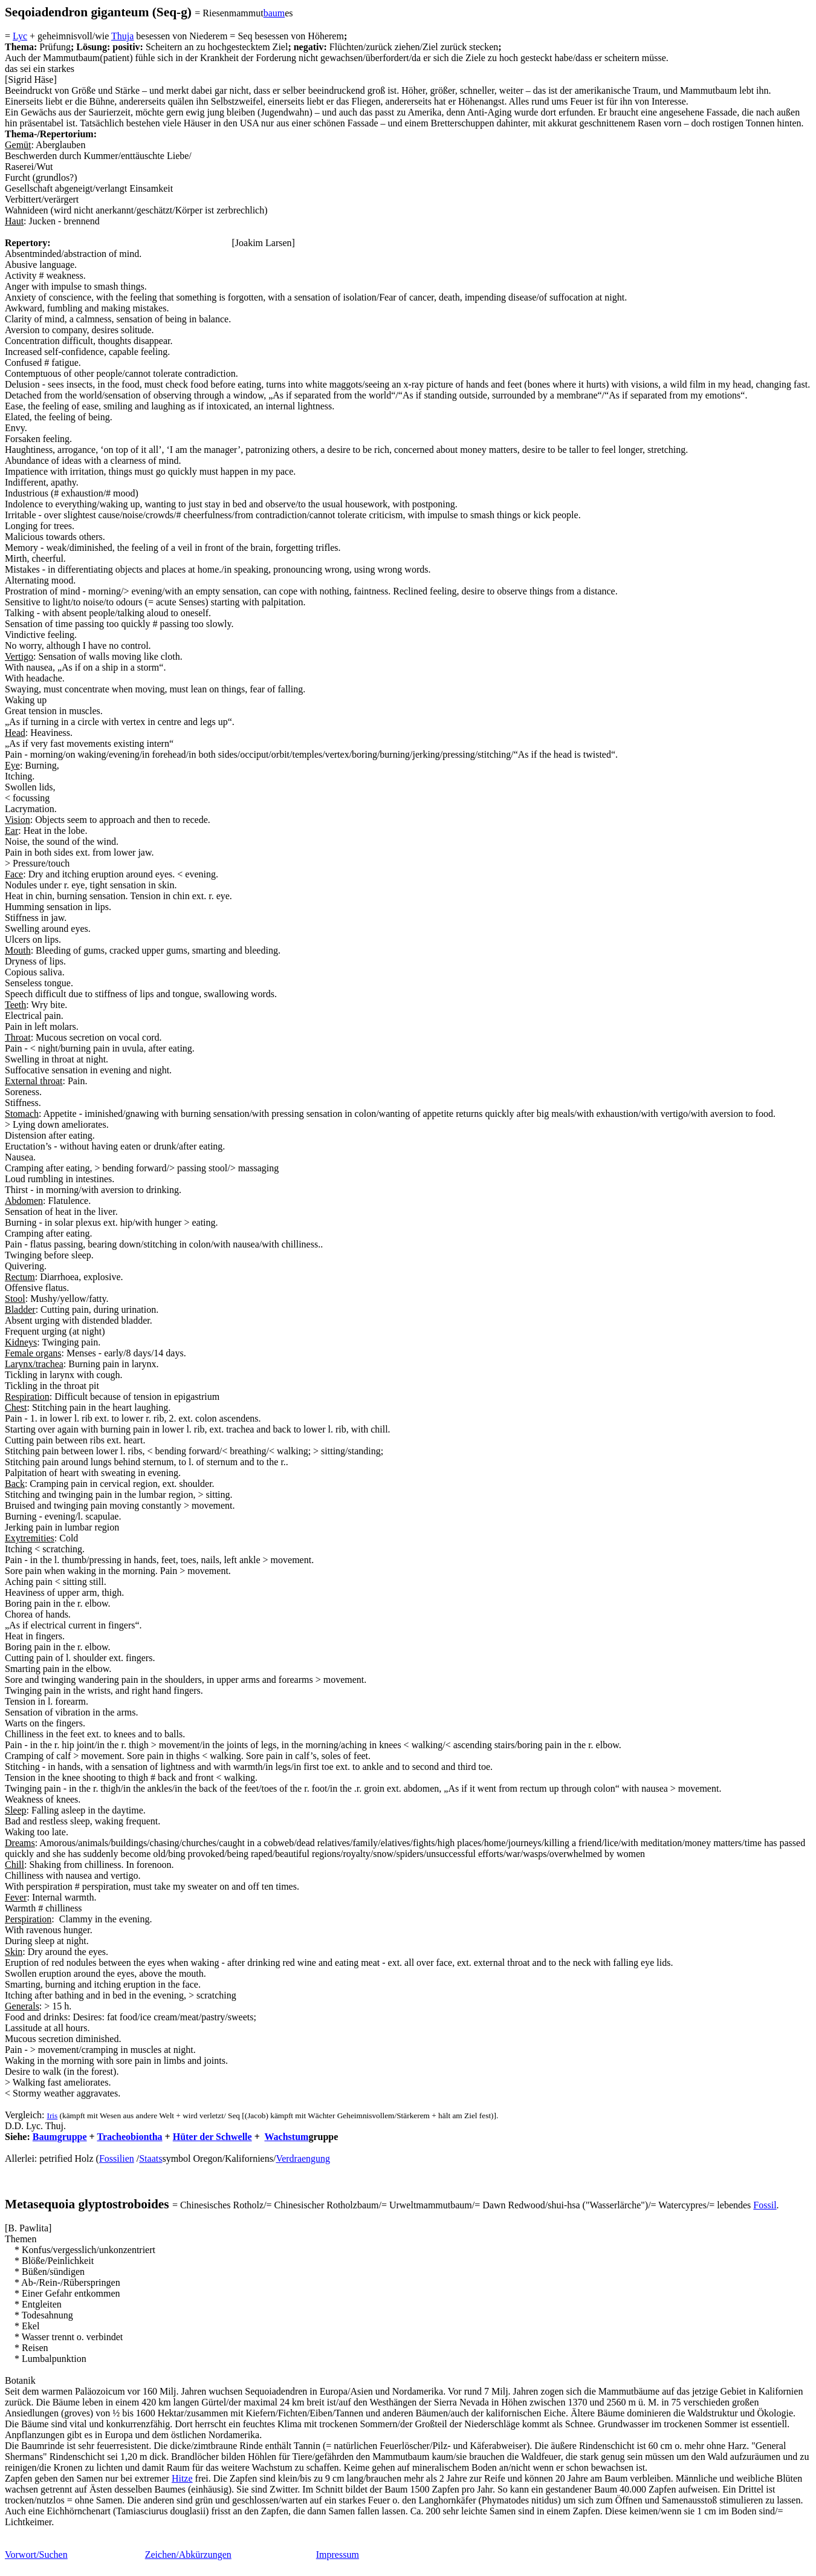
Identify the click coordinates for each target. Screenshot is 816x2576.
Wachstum (286, 2137)
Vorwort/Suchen (36, 2554)
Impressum (337, 2554)
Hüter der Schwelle (212, 2137)
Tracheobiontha (129, 2137)
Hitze (182, 2478)
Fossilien (116, 2158)
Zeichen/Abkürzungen (188, 2554)
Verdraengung (303, 2158)
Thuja (122, 36)
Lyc (20, 36)
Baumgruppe (60, 2137)
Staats (150, 2158)
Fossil (764, 2205)
